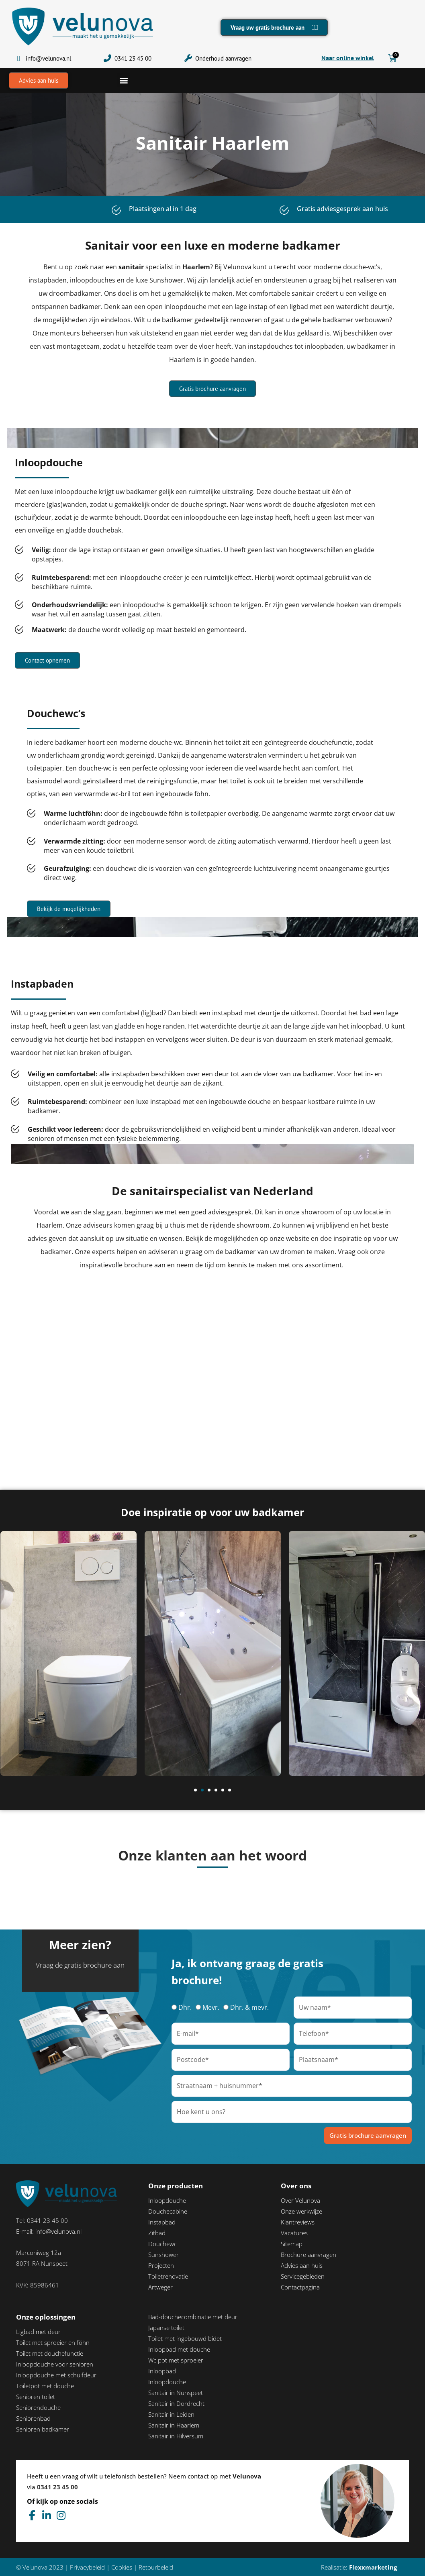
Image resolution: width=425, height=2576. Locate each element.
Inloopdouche (167, 2200)
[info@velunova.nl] (18, 58)
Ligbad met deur (38, 2332)
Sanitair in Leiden (171, 2414)
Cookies (121, 2567)
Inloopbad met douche (179, 2349)
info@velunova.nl (48, 58)
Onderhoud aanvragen (223, 58)
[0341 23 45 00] (107, 58)
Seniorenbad (33, 2418)
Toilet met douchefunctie (49, 2353)
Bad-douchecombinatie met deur (192, 2317)
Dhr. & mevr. (249, 2007)
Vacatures (294, 2233)
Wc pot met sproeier (175, 2360)
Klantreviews (298, 2222)
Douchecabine (167, 2211)
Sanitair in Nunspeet (175, 2393)
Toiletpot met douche (45, 2386)
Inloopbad (162, 2371)
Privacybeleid (87, 2567)
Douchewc (162, 2244)
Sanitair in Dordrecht (176, 2403)
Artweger (160, 2287)
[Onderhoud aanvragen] (188, 58)
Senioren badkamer (42, 2429)
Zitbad (157, 2233)
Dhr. (185, 2007)
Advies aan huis (302, 2265)
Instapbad (162, 2222)
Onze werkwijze (301, 2211)
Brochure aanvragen (308, 2255)
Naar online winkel (347, 58)
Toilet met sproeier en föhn (53, 2342)
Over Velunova (300, 2200)
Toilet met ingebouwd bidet (185, 2338)
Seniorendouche (38, 2407)
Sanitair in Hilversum (175, 2436)
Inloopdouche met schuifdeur (56, 2375)
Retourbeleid (156, 2567)
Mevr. (210, 2007)
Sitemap (291, 2244)
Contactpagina (300, 2287)
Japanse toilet (166, 2328)
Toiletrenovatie (168, 2276)
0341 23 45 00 (132, 58)
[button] (123, 80)
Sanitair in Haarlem (173, 2425)
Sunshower (163, 2255)
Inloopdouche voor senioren (54, 2364)
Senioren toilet (35, 2397)
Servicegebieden (303, 2276)
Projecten (161, 2265)
